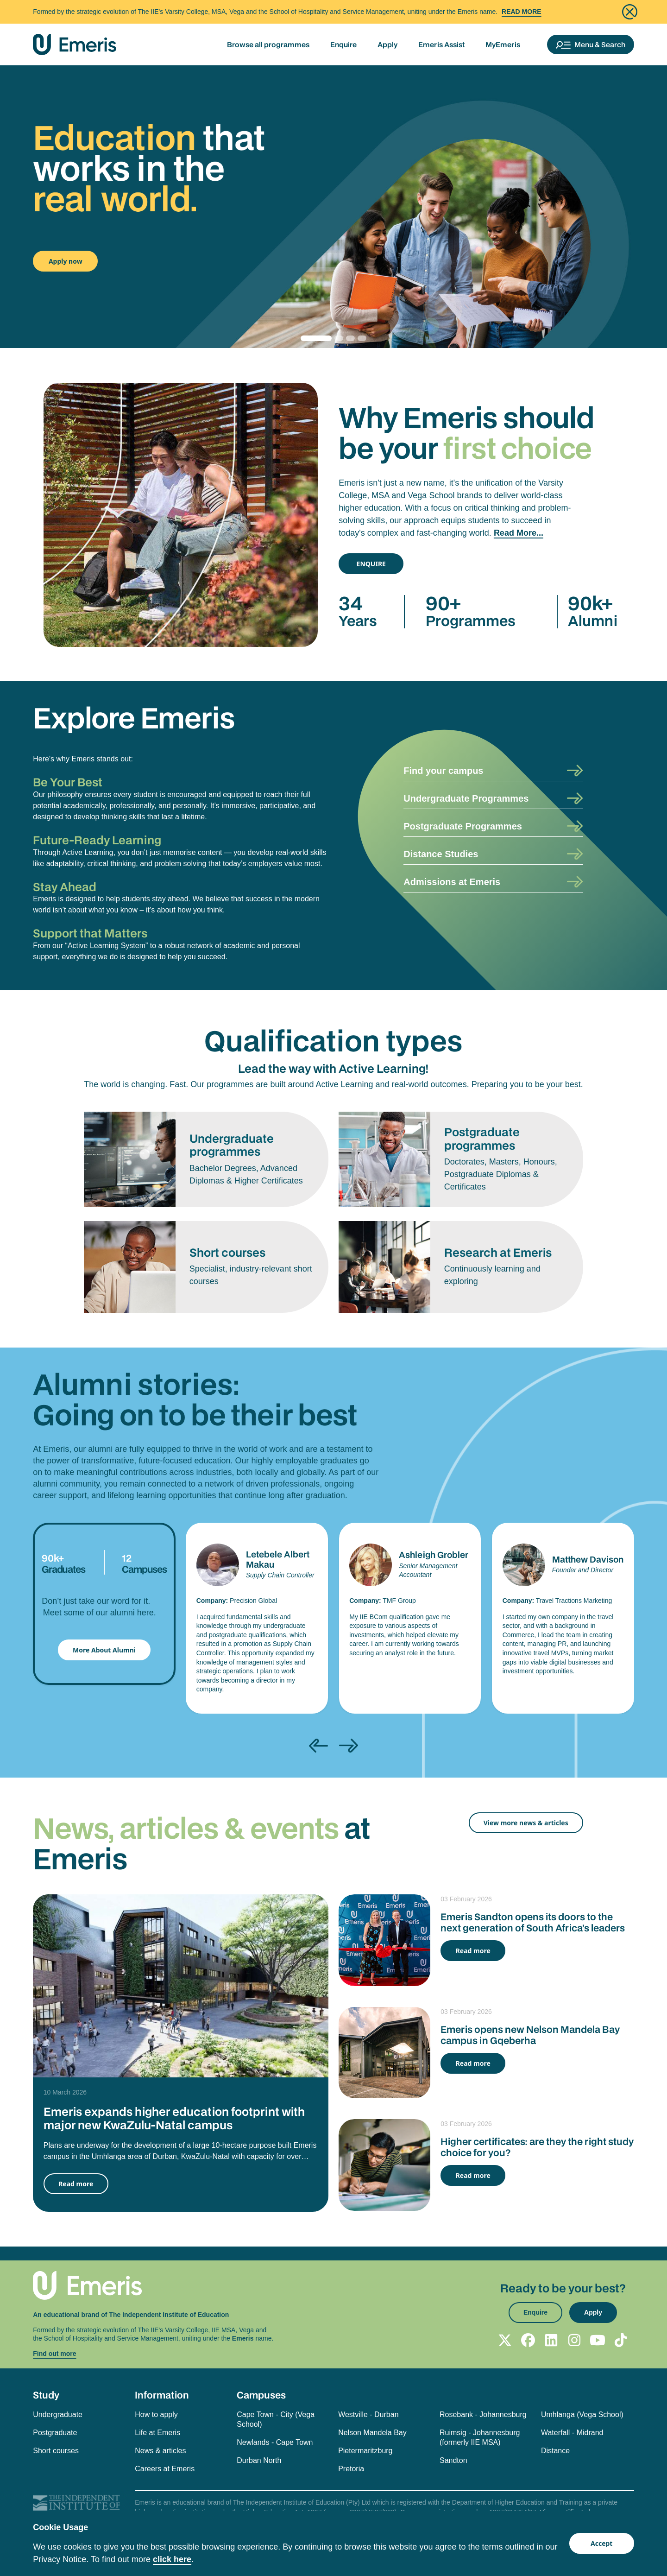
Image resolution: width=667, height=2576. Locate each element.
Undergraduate (57, 2414)
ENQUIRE (371, 563)
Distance (555, 2451)
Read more (75, 2183)
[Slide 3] (360, 338)
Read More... (518, 533)
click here (172, 2559)
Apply (387, 44)
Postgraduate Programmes (462, 826)
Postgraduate (55, 2433)
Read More (521, 11)
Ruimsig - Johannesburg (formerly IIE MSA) (480, 2437)
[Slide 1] (337, 338)
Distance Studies (440, 854)
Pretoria (351, 2469)
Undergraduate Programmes (466, 798)
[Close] (629, 11)
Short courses (56, 2451)
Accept (601, 2543)
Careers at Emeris (165, 2469)
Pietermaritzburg (365, 2451)
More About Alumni (104, 1650)
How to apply (156, 2414)
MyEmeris (502, 44)
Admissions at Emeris (451, 882)
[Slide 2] (349, 338)
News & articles (160, 2451)
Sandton (453, 2460)
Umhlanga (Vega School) (582, 2414)
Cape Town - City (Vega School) (276, 2419)
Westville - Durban (368, 2414)
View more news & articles (526, 1822)
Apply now (65, 261)
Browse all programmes (268, 44)
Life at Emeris (157, 2433)
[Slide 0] (316, 338)
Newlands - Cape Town (275, 2442)
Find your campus (443, 771)
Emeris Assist (441, 44)
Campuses (261, 2394)
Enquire (343, 44)
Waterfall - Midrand (572, 2433)
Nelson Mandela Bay (372, 2433)
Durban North (259, 2460)
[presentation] (318, 1745)
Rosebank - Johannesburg (483, 2414)
